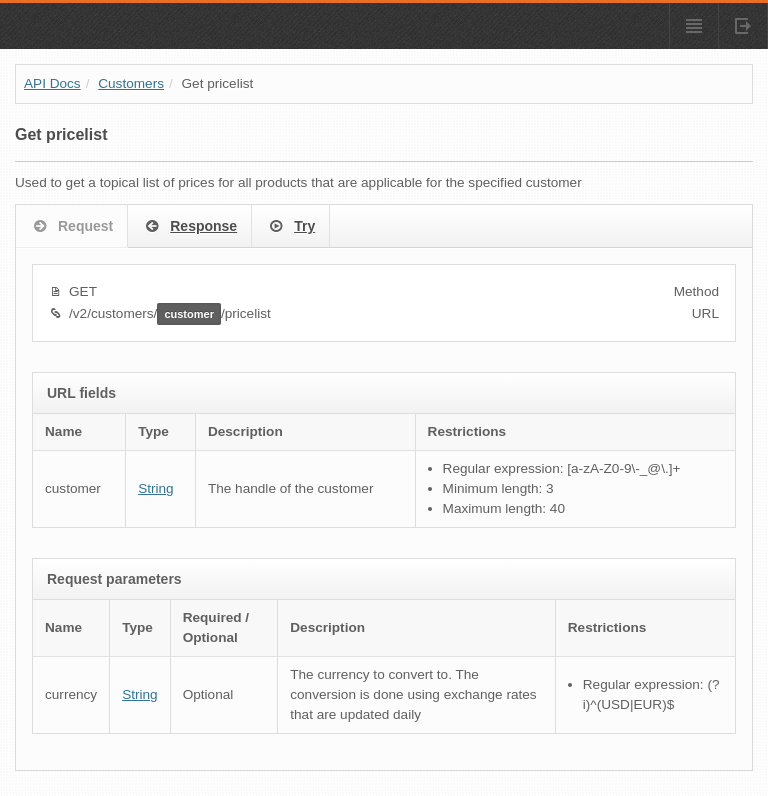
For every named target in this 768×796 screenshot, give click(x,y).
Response (189, 227)
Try (290, 227)
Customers (131, 83)
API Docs (52, 83)
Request (71, 227)
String (156, 488)
